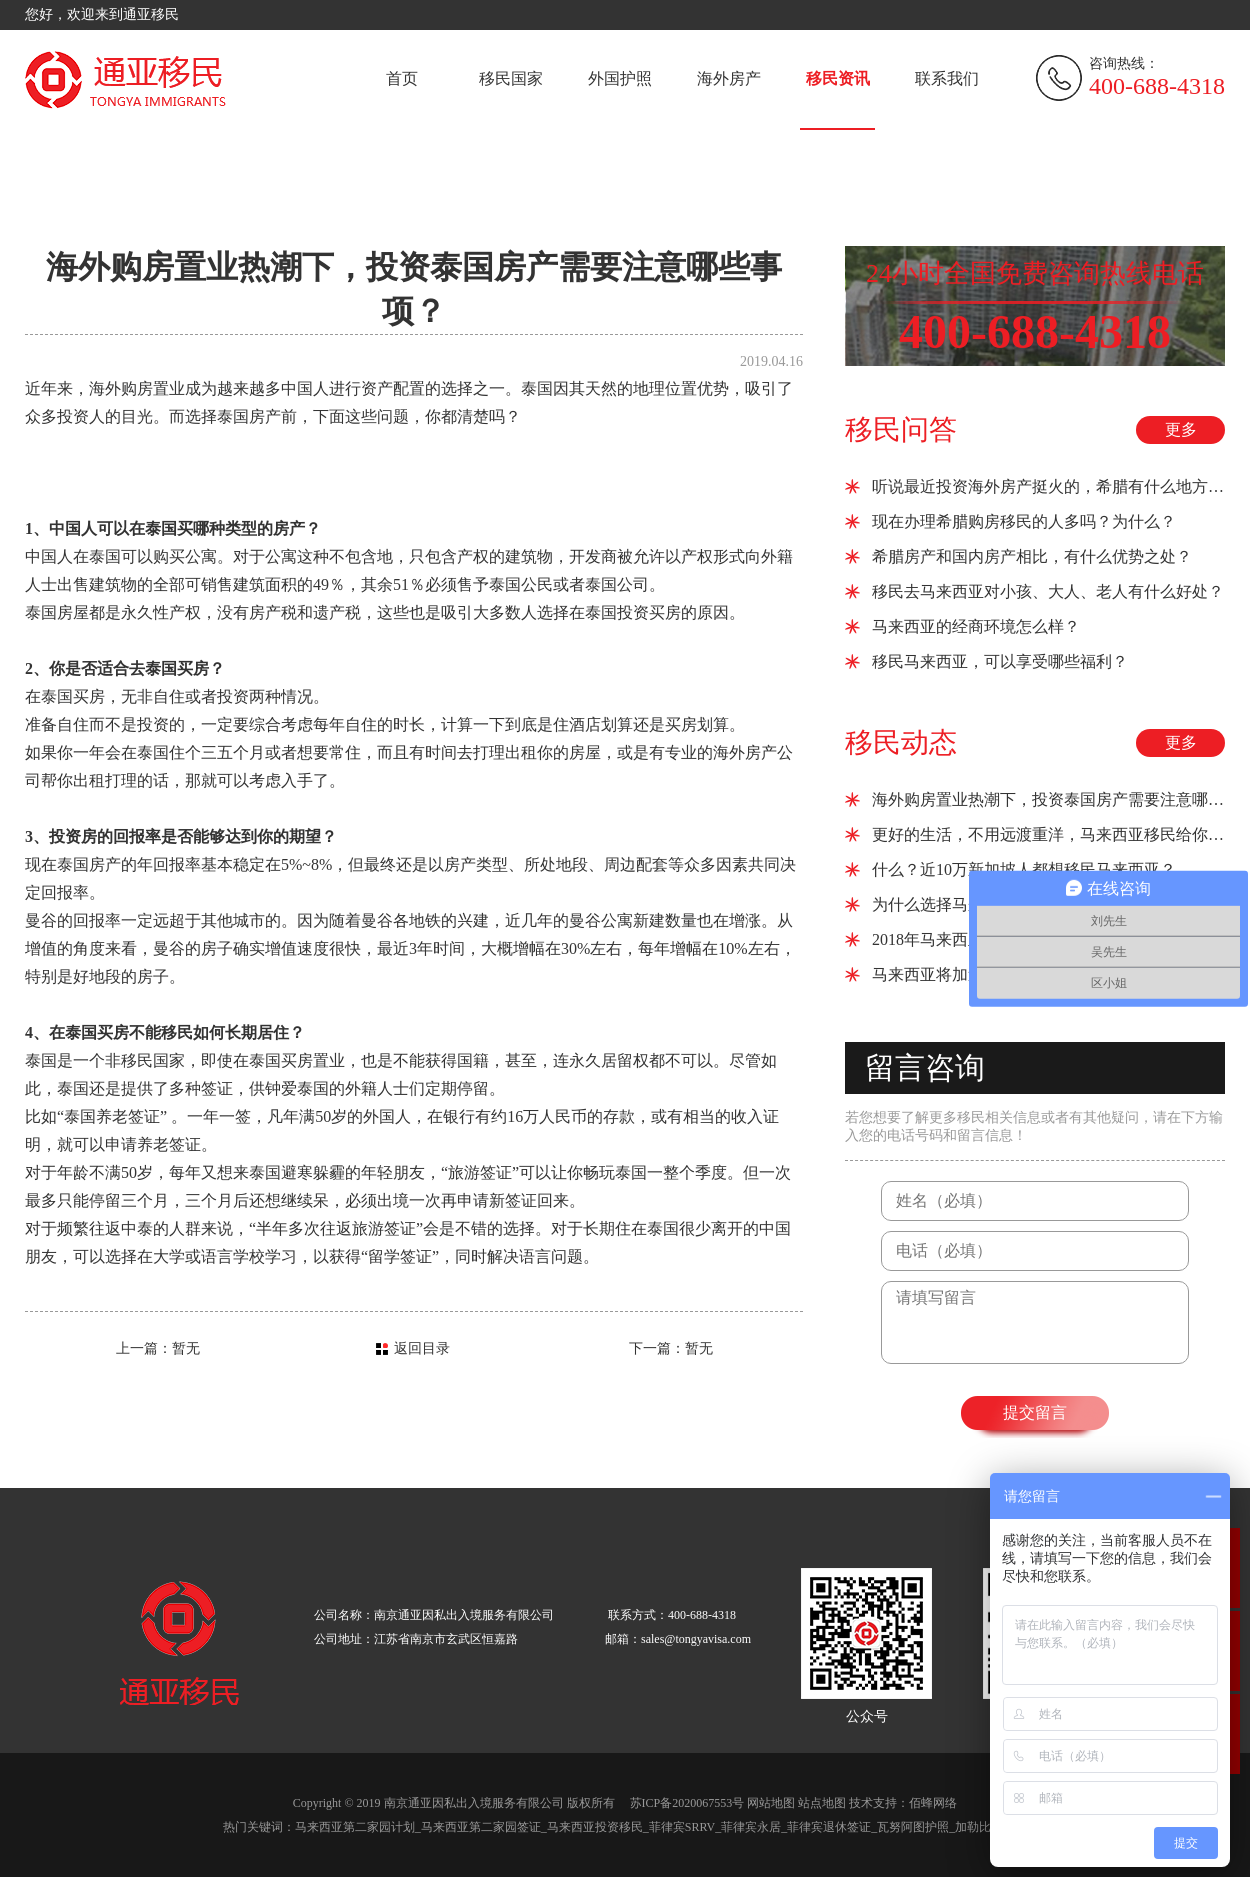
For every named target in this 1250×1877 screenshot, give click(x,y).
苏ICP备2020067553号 (687, 1803)
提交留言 (1035, 1412)
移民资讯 (838, 78)
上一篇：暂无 (158, 1348)
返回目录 (422, 1348)
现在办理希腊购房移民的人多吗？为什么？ (1024, 521)
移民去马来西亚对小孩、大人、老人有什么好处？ (1048, 591)
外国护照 (620, 78)
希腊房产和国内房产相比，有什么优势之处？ (1032, 556)
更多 (1181, 429)
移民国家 (511, 78)
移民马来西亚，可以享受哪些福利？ (1000, 661)
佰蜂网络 (933, 1803)
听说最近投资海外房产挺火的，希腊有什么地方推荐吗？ (1048, 486)
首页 (402, 78)
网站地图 (771, 1803)
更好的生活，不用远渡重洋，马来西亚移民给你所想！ (1048, 834)
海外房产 (729, 78)
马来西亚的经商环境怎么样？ (976, 626)
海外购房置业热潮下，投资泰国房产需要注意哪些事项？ (1048, 799)
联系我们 (947, 78)
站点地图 (822, 1803)
